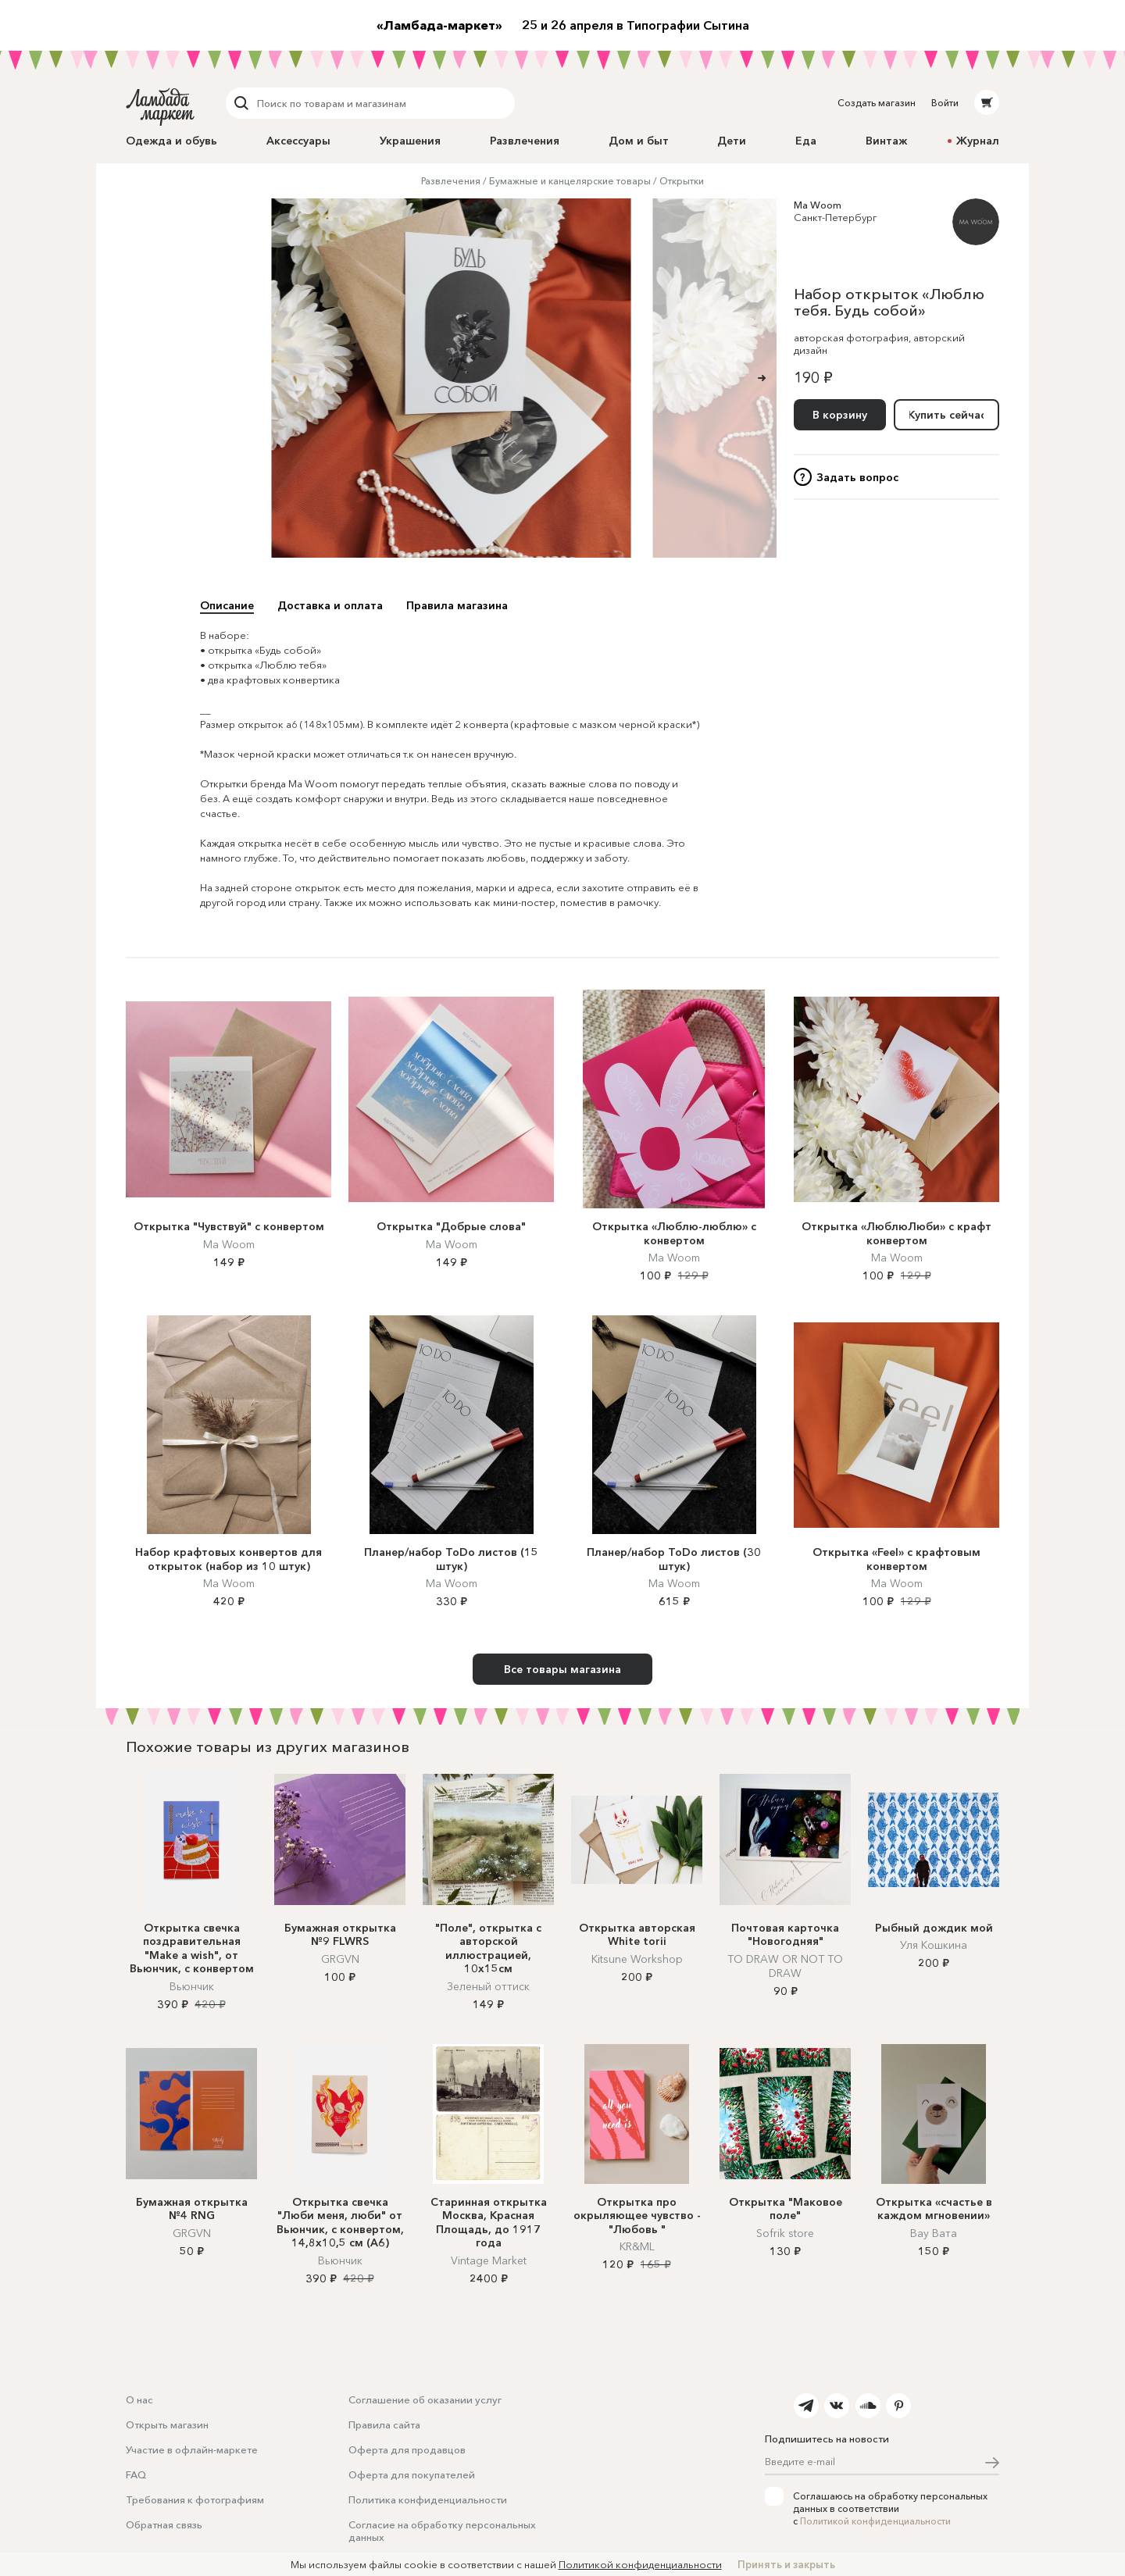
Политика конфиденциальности (427, 2499)
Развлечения (524, 141)
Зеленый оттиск (488, 1986)
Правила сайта (384, 2424)
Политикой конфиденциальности (875, 2521)
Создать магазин (877, 103)
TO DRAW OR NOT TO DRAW (785, 1966)
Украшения (410, 141)
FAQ (136, 2474)
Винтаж (886, 141)
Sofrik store (785, 2233)
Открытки (681, 181)
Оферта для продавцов (407, 2449)
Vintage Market (489, 2260)
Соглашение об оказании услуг (425, 2399)
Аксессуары (298, 141)
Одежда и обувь (171, 141)
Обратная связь (164, 2524)
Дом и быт (639, 141)
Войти (945, 103)
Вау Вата (933, 2233)
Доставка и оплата (330, 605)
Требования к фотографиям (195, 2499)
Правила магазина (457, 605)
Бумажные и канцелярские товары (570, 181)
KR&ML (637, 2246)
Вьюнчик (192, 1986)
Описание (227, 605)
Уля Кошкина (933, 1945)
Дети (731, 141)
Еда (805, 141)
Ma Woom (817, 204)
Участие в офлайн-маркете (192, 2449)
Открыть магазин (167, 2424)
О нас (139, 2399)
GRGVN (340, 1959)
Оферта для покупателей (411, 2474)
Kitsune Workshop (637, 1959)
